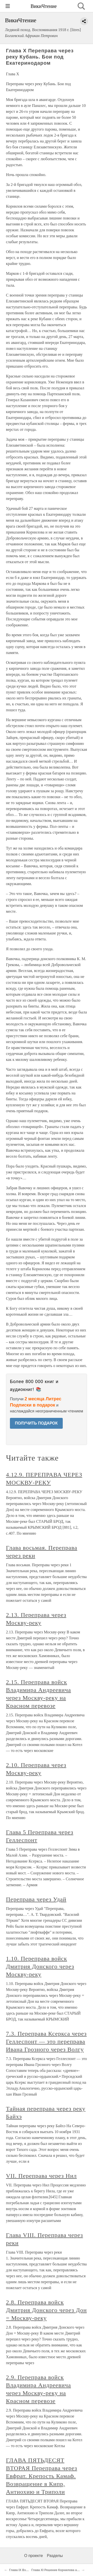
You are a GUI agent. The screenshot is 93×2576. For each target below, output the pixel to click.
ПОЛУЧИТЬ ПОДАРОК (36, 1423)
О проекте (33, 2556)
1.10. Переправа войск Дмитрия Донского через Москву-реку (40, 1966)
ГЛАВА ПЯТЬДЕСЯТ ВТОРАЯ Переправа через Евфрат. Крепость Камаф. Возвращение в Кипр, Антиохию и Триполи (41, 2476)
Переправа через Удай (36, 1899)
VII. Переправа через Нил (41, 2176)
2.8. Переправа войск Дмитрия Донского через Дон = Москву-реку (46, 2310)
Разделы (55, 2556)
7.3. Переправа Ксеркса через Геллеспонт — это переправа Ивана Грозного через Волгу (46, 2041)
